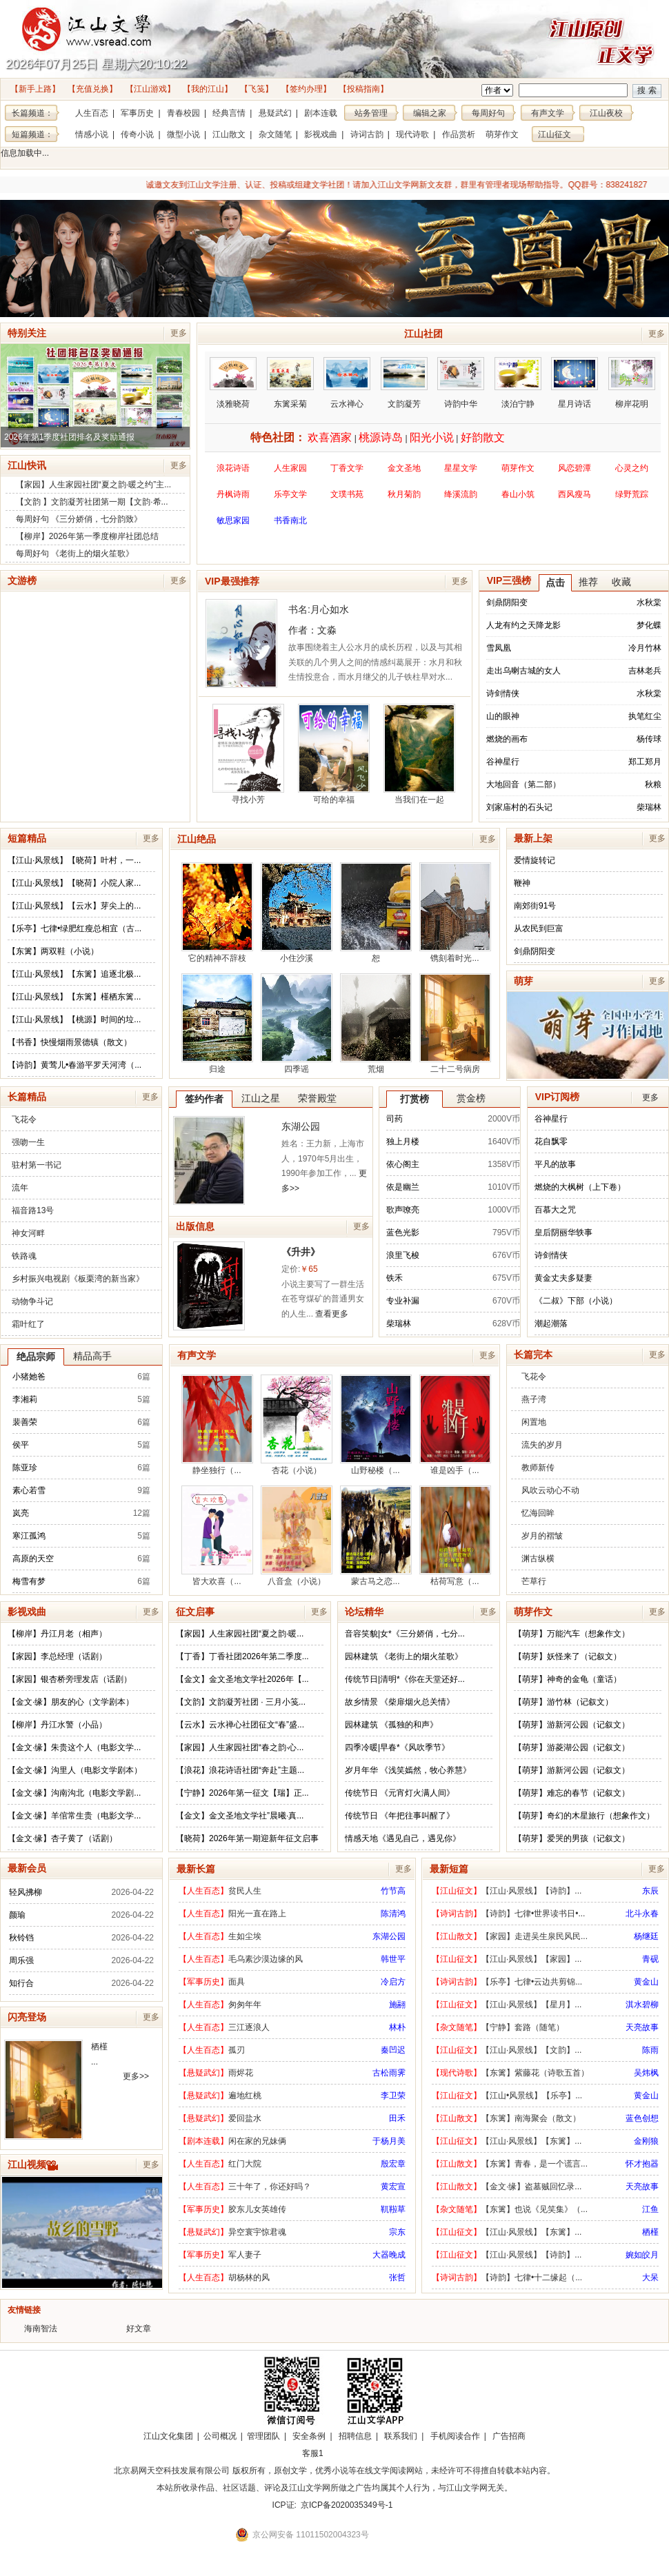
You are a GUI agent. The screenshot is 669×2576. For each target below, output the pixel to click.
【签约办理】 (306, 89)
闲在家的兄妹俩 (257, 2141)
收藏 (621, 581)
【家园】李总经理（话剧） (57, 1656)
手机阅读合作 (455, 2436)
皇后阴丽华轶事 (563, 1232)
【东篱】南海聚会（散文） (531, 2118)
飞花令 (24, 1119)
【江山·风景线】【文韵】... (531, 2050)
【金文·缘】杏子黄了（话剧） (62, 1838)
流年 (20, 1188)
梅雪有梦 (29, 1581)
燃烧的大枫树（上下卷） (580, 1187)
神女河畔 (28, 1233)
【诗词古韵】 (456, 1913)
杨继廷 (646, 1936)
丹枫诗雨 (233, 494)
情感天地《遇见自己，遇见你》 (403, 1838)
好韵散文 (483, 437)
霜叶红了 (28, 1324)
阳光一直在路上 (257, 1913)
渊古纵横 (538, 1558)
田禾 (397, 2118)
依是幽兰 (402, 1187)
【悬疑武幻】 (203, 2073)
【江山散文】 (456, 1936)
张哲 (397, 2277)
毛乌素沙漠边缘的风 (265, 1959)
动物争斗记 (32, 1301)
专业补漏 (402, 1301)
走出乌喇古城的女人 (523, 671)
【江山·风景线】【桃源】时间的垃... (74, 1019)
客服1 (312, 2453)
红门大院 (244, 2164)
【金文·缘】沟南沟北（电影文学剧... (74, 1793)
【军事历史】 (203, 1982)
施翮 (397, 2004)
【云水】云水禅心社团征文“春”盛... (240, 1725)
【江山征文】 (456, 1891)
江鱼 (650, 2209)
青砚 (650, 1959)
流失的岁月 (542, 1445)
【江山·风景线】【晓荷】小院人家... (74, 883)
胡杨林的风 (249, 2277)
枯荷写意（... (455, 1535)
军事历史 (137, 113)
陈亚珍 (24, 1467)
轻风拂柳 (25, 1892)
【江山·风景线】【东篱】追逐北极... (74, 974)
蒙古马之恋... (376, 1535)
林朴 (397, 2027)
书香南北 (290, 520)
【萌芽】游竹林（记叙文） (563, 1702)
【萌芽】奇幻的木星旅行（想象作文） (584, 1816)
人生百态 (91, 113)
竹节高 (393, 1891)
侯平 (20, 1445)
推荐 (588, 581)
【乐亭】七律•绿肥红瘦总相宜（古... (74, 928)
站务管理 (371, 113)
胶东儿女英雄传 (257, 2209)
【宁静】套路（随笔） (522, 2027)
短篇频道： (32, 134)
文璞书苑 (346, 494)
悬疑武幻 (275, 113)
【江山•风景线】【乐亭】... (531, 2095)
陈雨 (650, 2050)
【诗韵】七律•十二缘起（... (531, 2277)
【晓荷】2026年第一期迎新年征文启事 (247, 1838)
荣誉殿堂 (317, 1098)
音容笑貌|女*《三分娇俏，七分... (405, 1634)
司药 (394, 1119)
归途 (217, 1023)
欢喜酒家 (330, 437)
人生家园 (290, 468)
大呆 (650, 2277)
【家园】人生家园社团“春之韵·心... (239, 1747)
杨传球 (649, 739)
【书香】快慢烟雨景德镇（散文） (70, 1042)
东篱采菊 (290, 383)
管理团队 (263, 2436)
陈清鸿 (393, 1913)
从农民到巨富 (538, 928)
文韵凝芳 (404, 383)
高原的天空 (33, 1558)
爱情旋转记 (534, 860)
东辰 (650, 1891)
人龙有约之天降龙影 (523, 625)
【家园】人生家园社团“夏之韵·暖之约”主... (93, 484)
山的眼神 (502, 716)
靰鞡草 (393, 2209)
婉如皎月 (642, 2255)
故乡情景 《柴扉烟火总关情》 (400, 1702)
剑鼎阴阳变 (507, 602)
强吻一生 (28, 1142)
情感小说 (91, 134)
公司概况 (220, 2436)
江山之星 (260, 1098)
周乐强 (21, 1960)
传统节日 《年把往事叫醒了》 (400, 1816)
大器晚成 (389, 2255)
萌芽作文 (502, 134)
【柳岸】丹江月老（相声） (57, 1634)
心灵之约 (631, 468)
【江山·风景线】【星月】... (531, 2004)
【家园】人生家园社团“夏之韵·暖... (239, 1634)
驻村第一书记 (36, 1165)
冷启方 (393, 1982)
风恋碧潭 (574, 468)
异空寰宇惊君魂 (257, 2232)
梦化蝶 (649, 625)
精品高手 (92, 1355)
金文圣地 (404, 468)
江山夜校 (606, 113)
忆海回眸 (538, 1513)
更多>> (136, 2076)
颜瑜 (17, 1915)
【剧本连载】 (203, 2141)
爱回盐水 (244, 2118)
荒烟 (376, 1023)
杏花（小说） (296, 1425)
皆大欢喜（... (217, 1535)
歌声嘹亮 (402, 1210)
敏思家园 (233, 520)
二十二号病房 (455, 1023)
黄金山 (646, 1982)
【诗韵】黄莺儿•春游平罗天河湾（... (74, 1065)
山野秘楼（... (376, 1425)
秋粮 (653, 784)
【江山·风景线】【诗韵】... (531, 1891)
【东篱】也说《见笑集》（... (534, 2209)
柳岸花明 (631, 383)
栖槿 (99, 2046)
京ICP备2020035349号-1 (346, 2505)
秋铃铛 (21, 1938)
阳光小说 (432, 437)
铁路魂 (24, 1256)
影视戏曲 (320, 134)
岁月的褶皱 (542, 1536)
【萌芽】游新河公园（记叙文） (572, 1725)
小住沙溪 (296, 912)
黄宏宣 (393, 2186)
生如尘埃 (244, 1936)
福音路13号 (33, 1210)
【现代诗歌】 (456, 2073)
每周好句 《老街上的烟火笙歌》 (75, 553)
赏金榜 (471, 1098)
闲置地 (533, 1422)
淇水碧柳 (642, 2004)
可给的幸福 (334, 754)
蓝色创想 (642, 2118)
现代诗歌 (412, 134)
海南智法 (40, 2328)
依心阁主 (402, 1164)
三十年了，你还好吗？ (269, 2186)
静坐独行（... (217, 1425)
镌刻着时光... (455, 912)
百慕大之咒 (555, 1210)
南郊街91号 (535, 906)
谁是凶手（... (455, 1425)
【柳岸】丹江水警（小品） (57, 1725)
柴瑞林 (649, 807)
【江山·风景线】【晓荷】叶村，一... (74, 860)
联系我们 (400, 2436)
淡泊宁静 (518, 383)
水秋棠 (649, 602)
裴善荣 (24, 1422)
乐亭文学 (290, 494)
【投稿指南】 (363, 89)
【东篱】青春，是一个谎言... (534, 2164)
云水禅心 (346, 383)
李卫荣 (393, 2095)
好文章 (138, 2328)
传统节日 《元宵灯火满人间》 (400, 1793)
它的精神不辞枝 (217, 912)
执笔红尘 (644, 716)
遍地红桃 (244, 2095)
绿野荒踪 (631, 494)
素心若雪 (29, 1490)
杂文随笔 (275, 134)
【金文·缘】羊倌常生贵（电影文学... (74, 1816)
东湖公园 (300, 1126)
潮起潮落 (551, 1323)
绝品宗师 (36, 1356)
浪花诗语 (233, 468)
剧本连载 (320, 113)
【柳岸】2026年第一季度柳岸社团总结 (87, 536)
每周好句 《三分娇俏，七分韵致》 (79, 519)
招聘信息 (355, 2436)
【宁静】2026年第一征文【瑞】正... (242, 1793)
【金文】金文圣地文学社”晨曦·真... (239, 1816)
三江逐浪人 (249, 2027)
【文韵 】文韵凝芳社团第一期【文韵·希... (92, 502)
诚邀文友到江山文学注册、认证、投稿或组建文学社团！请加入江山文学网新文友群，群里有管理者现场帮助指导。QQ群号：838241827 (324, 185)
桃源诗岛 (381, 437)
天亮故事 (642, 2027)
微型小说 (183, 134)
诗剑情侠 (502, 693)
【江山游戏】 (150, 89)
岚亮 (20, 1513)
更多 (178, 333)
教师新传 (538, 1467)
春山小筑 (518, 494)
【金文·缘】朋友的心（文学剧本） (71, 1702)
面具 (236, 1982)
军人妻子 (244, 2255)
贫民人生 (244, 1891)
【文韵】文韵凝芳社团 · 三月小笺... (241, 1702)
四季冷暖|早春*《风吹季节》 (397, 1747)
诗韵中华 (460, 383)
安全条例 (309, 2436)
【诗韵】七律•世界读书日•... (533, 1913)
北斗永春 (642, 1913)
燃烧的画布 (507, 739)
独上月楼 (402, 1141)
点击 (555, 582)
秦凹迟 (393, 2050)
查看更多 (331, 1314)
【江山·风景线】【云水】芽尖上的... (74, 906)
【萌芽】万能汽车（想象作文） (572, 1634)
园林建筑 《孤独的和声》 (391, 1725)
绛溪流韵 (460, 494)
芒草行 (533, 1581)
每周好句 (488, 113)
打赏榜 (414, 1098)
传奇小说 (137, 134)
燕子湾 (533, 1399)
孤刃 (236, 2050)
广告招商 (509, 2436)
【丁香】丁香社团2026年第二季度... (242, 1656)
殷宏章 (393, 2164)
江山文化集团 (168, 2436)
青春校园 (183, 113)
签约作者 (204, 1098)
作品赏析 (458, 134)
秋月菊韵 (404, 494)
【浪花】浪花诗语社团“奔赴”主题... (240, 1770)
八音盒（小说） (296, 1535)
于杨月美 (389, 2141)
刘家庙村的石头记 (519, 807)
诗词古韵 (366, 134)
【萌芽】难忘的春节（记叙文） (572, 1793)
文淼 (327, 630)
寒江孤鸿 (29, 1536)
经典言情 (229, 113)
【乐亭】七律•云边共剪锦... (531, 1982)
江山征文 (554, 134)
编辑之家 (429, 113)
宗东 (397, 2232)
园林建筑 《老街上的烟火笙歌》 (404, 1656)
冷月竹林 (644, 648)
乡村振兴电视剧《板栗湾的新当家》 (78, 1279)
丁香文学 (346, 468)
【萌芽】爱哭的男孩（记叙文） (572, 1838)
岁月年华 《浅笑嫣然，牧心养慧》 (408, 1770)
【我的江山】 (207, 89)
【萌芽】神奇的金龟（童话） (567, 1679)
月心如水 (329, 609)
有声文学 (547, 113)
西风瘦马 (574, 494)
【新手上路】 (35, 89)
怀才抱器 (642, 2164)
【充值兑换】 (92, 89)
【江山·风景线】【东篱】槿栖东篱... (74, 997)
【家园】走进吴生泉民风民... (534, 1936)
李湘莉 (24, 1399)
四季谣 (296, 1023)
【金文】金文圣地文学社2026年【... (242, 1679)
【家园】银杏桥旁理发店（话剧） (70, 1679)
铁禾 (394, 1278)
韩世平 (393, 1959)
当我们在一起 (419, 754)
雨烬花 (240, 2073)
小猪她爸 (29, 1376)
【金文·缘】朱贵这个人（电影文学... (74, 1747)
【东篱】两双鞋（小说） (53, 951)
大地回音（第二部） (523, 784)
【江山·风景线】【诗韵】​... (531, 2255)
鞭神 (522, 883)
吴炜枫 (646, 2073)
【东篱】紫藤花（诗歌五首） (535, 2073)
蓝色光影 (402, 1232)
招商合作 (350, 2453)
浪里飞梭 (402, 1255)
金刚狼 (646, 2141)
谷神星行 (502, 762)
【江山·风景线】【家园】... (531, 1959)
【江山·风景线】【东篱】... (531, 2141)
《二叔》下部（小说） (576, 1301)
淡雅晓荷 (233, 383)
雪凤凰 (498, 648)
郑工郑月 (644, 762)
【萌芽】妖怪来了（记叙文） (567, 1656)
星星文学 (460, 468)
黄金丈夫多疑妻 (563, 1278)
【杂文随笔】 (456, 2027)
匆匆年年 (244, 2004)
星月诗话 (574, 383)
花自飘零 (551, 1141)
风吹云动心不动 (550, 1490)
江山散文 (229, 134)
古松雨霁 (389, 2073)
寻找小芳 (248, 754)
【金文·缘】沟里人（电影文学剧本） (75, 1770)
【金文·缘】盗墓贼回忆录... (531, 2186)
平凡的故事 (555, 1164)
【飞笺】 (256, 89)
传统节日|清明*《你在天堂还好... (405, 1679)
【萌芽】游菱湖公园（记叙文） (572, 1747)
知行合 (21, 1983)
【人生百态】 (203, 1891)
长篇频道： (32, 113)
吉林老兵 (644, 671)
